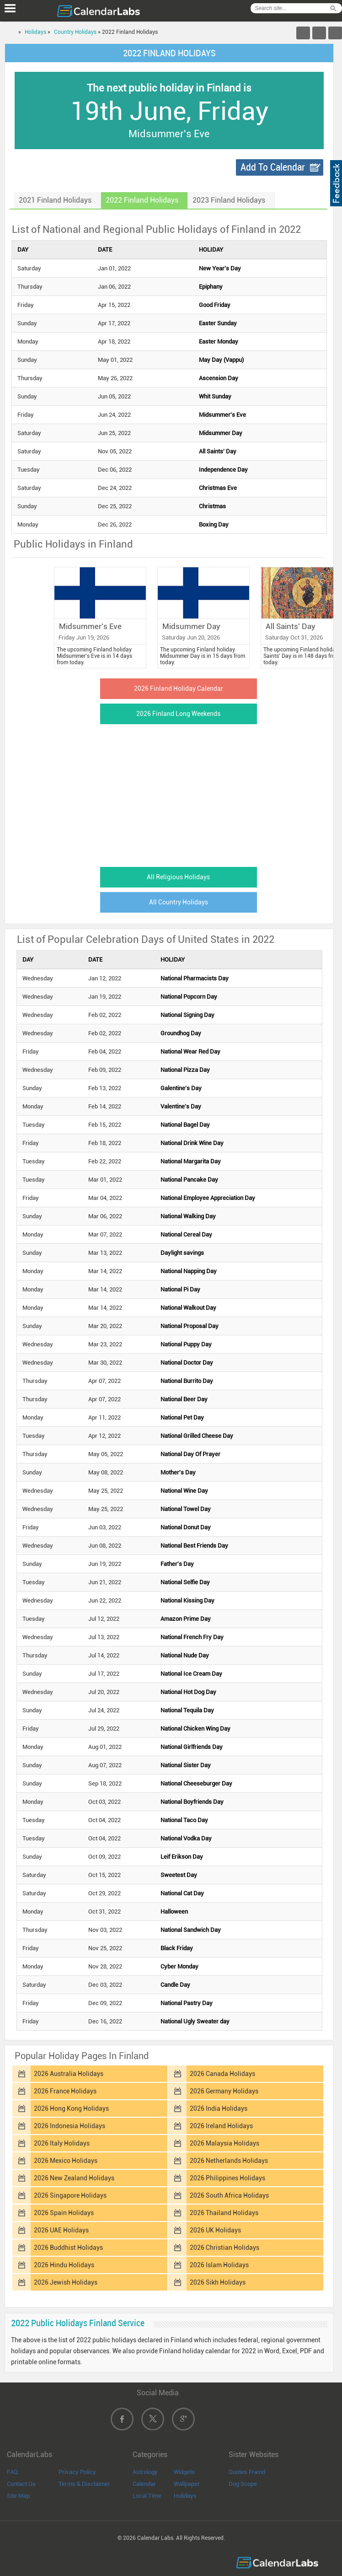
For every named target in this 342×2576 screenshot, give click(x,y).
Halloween (174, 1911)
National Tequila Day (187, 1710)
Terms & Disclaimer (84, 2483)
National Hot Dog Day (188, 1692)
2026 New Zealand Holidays (74, 2178)
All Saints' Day (217, 451)
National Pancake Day (189, 1179)
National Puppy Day (186, 1344)
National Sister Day (185, 1765)
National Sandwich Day (190, 1929)
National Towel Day (185, 1509)
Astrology (145, 2471)
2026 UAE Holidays (61, 2230)
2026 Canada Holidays (222, 2073)
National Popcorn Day (188, 996)
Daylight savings (182, 1252)
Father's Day (177, 1563)
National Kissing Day (187, 1600)
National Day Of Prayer (190, 1454)
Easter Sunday (218, 323)
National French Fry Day (192, 1637)
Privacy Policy (77, 2471)
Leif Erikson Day (181, 1856)
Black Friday (176, 1948)
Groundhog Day (180, 1033)
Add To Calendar (272, 167)
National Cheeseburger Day (196, 1783)
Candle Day (175, 1984)
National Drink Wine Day (192, 1143)
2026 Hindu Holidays (64, 2265)
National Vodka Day (186, 1838)
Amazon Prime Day (185, 1618)
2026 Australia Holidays (68, 2073)
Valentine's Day (180, 1106)
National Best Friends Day (194, 1545)
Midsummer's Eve (222, 414)
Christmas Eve (218, 487)
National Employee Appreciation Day (207, 1197)
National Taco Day (184, 1820)
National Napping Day (188, 1271)
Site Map (18, 2495)
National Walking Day (188, 1216)
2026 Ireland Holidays (221, 2126)
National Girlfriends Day (191, 1746)
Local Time (147, 2495)
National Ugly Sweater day (195, 2021)
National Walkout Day (188, 1307)
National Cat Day (182, 1893)
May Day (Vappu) (221, 359)
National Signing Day (187, 1014)
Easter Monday (218, 341)
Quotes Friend (247, 2471)
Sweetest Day (178, 1874)
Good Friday (214, 304)
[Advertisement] (169, 793)
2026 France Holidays (65, 2091)
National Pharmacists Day (194, 978)
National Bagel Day (185, 1124)
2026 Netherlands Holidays (229, 2160)
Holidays (35, 32)
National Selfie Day (185, 1582)
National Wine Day (184, 1490)
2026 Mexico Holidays (65, 2160)
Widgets (184, 2471)
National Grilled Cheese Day (196, 1435)
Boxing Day (214, 524)
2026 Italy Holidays (62, 2143)
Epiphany (211, 286)
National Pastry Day (186, 2003)
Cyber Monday (179, 1966)
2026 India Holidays (218, 2108)
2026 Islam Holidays (219, 2265)
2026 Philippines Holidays (227, 2178)
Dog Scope (243, 2483)
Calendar (144, 2483)
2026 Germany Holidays (224, 2091)
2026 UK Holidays (215, 2230)
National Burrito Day (186, 1380)
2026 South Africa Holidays (229, 2195)
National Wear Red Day (190, 1051)
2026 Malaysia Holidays (224, 2143)
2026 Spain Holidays (64, 2212)
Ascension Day (218, 378)
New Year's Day (220, 268)
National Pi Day (180, 1289)
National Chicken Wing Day (195, 1728)
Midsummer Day (220, 433)
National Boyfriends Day (192, 1801)
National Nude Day (184, 1655)
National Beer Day (184, 1399)
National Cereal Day (186, 1234)
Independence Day (223, 469)
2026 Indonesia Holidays (69, 2126)
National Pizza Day (185, 1069)
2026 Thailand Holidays (224, 2212)
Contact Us (21, 2483)
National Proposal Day (189, 1326)
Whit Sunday (215, 396)
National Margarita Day (190, 1161)
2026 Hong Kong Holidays (71, 2108)
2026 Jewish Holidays (65, 2282)
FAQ (12, 2471)
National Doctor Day (186, 1362)
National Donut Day (185, 1527)
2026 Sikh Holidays (218, 2282)
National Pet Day (182, 1417)
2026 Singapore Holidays (70, 2195)
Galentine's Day (181, 1088)
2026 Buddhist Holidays (68, 2247)
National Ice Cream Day (191, 1673)
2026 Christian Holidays (224, 2247)
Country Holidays (75, 32)
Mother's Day (178, 1472)
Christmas (212, 506)
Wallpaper (187, 2483)
